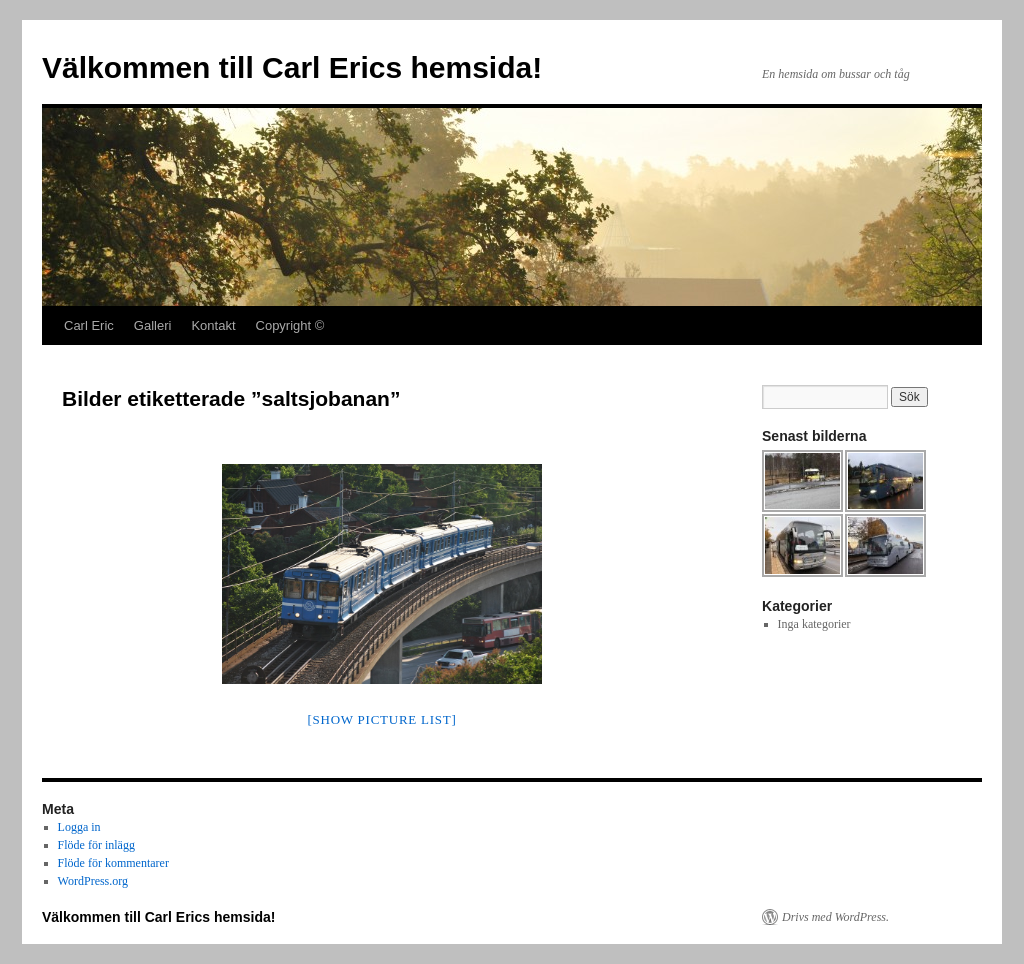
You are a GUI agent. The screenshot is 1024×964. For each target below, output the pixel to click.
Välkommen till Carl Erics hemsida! (292, 67)
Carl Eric (89, 325)
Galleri (153, 325)
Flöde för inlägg (96, 845)
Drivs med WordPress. (835, 917)
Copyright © (290, 325)
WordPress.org (93, 881)
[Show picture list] (381, 719)
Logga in (79, 827)
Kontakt (213, 325)
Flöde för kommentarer (113, 863)
